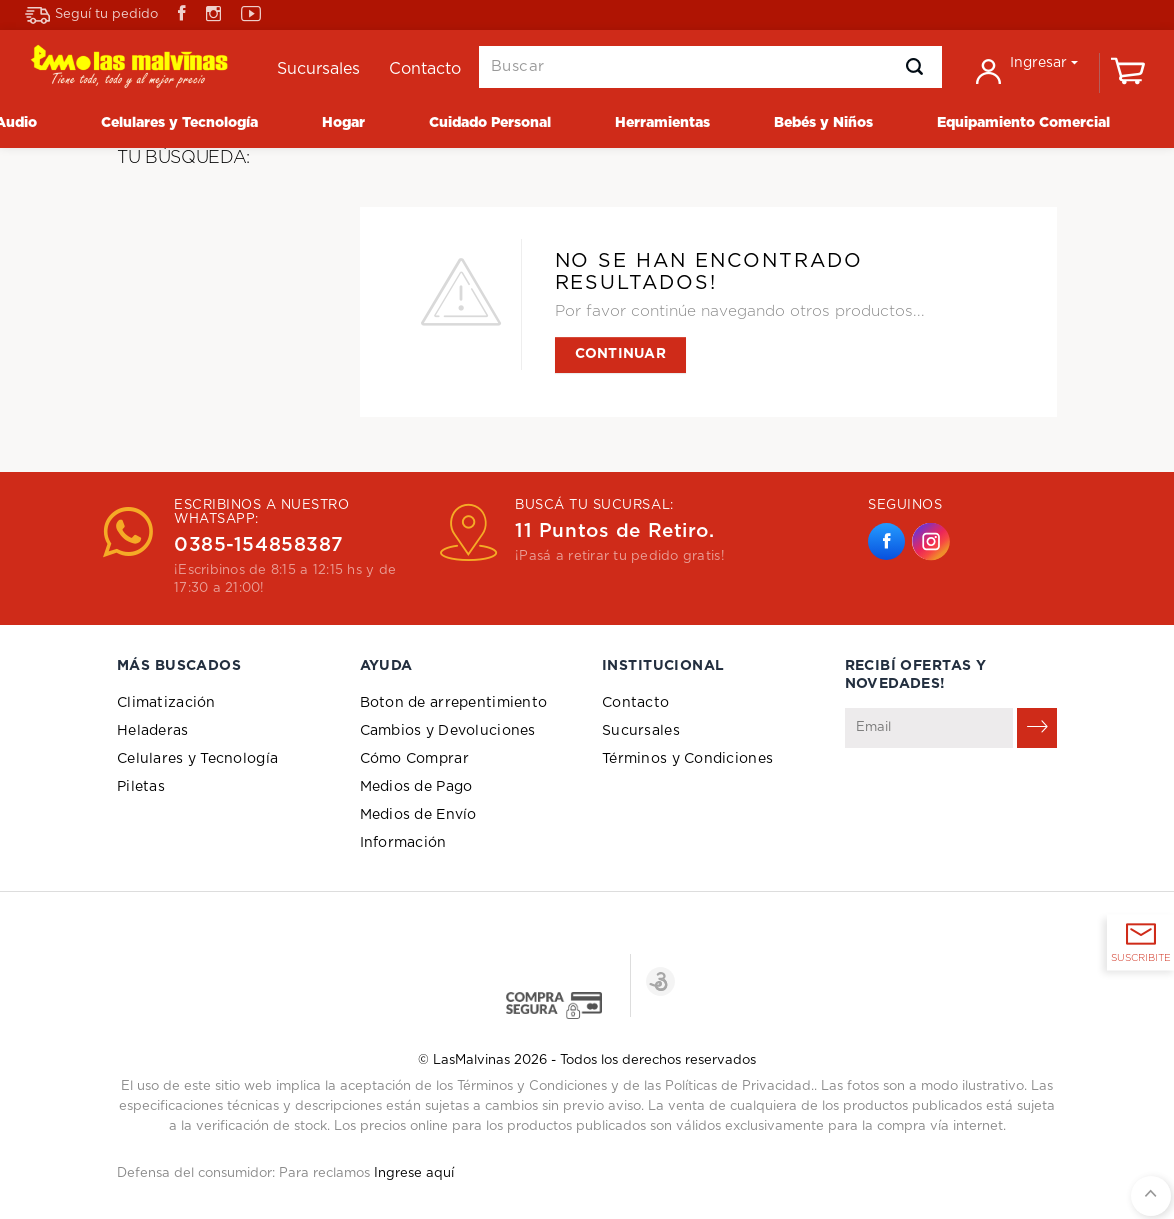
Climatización (166, 703)
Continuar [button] (621, 354)
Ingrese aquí (414, 1173)
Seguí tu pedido (91, 15)
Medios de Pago (416, 787)
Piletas (141, 787)
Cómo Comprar (414, 759)
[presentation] (997, 797)
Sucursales (641, 731)
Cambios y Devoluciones (448, 731)
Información (403, 843)
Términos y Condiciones (687, 759)
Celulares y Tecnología (197, 759)
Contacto (635, 703)
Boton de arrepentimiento (454, 703)
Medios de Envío (418, 815)
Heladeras (153, 731)
